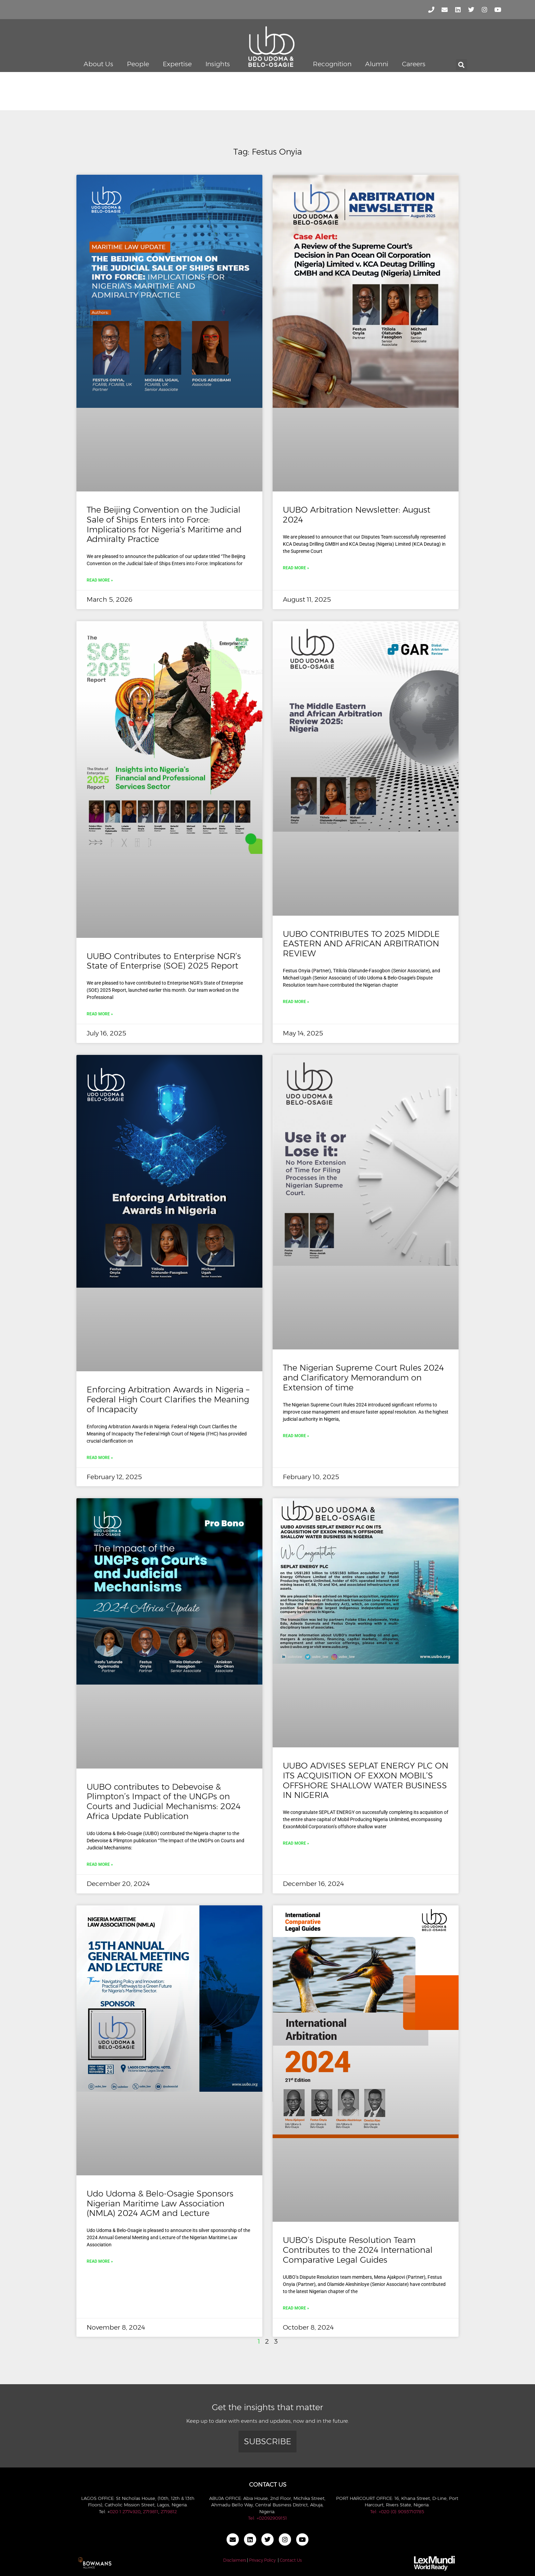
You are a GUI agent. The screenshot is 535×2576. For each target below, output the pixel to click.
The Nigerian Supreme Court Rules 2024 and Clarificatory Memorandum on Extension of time (363, 1377)
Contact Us (291, 2560)
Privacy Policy (262, 2560)
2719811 (150, 2511)
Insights (217, 64)
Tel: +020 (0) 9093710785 (397, 2511)
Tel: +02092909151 (267, 2518)
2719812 (169, 2511)
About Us (98, 64)
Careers (413, 64)
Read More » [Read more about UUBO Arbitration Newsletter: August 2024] (296, 568)
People (138, 64)
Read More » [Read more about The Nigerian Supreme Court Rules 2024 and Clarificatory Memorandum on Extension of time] (296, 1435)
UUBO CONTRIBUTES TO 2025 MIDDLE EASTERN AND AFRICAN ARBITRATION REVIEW (361, 944)
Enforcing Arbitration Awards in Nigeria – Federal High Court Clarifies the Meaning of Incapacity (168, 1399)
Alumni (376, 64)
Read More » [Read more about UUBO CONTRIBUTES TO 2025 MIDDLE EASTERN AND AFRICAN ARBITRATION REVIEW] (296, 1001)
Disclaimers (234, 2560)
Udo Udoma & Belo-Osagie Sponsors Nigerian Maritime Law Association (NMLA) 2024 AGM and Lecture (160, 2203)
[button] (461, 64)
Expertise (177, 64)
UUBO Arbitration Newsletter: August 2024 (356, 515)
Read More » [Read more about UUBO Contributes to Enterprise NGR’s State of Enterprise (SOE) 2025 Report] (100, 1014)
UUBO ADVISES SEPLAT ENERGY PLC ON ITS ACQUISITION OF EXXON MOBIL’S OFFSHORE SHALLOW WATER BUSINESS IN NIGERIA (365, 1780)
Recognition (332, 64)
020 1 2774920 (125, 2511)
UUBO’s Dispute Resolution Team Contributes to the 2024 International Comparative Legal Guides (358, 2250)
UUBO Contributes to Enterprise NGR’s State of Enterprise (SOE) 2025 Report (164, 961)
